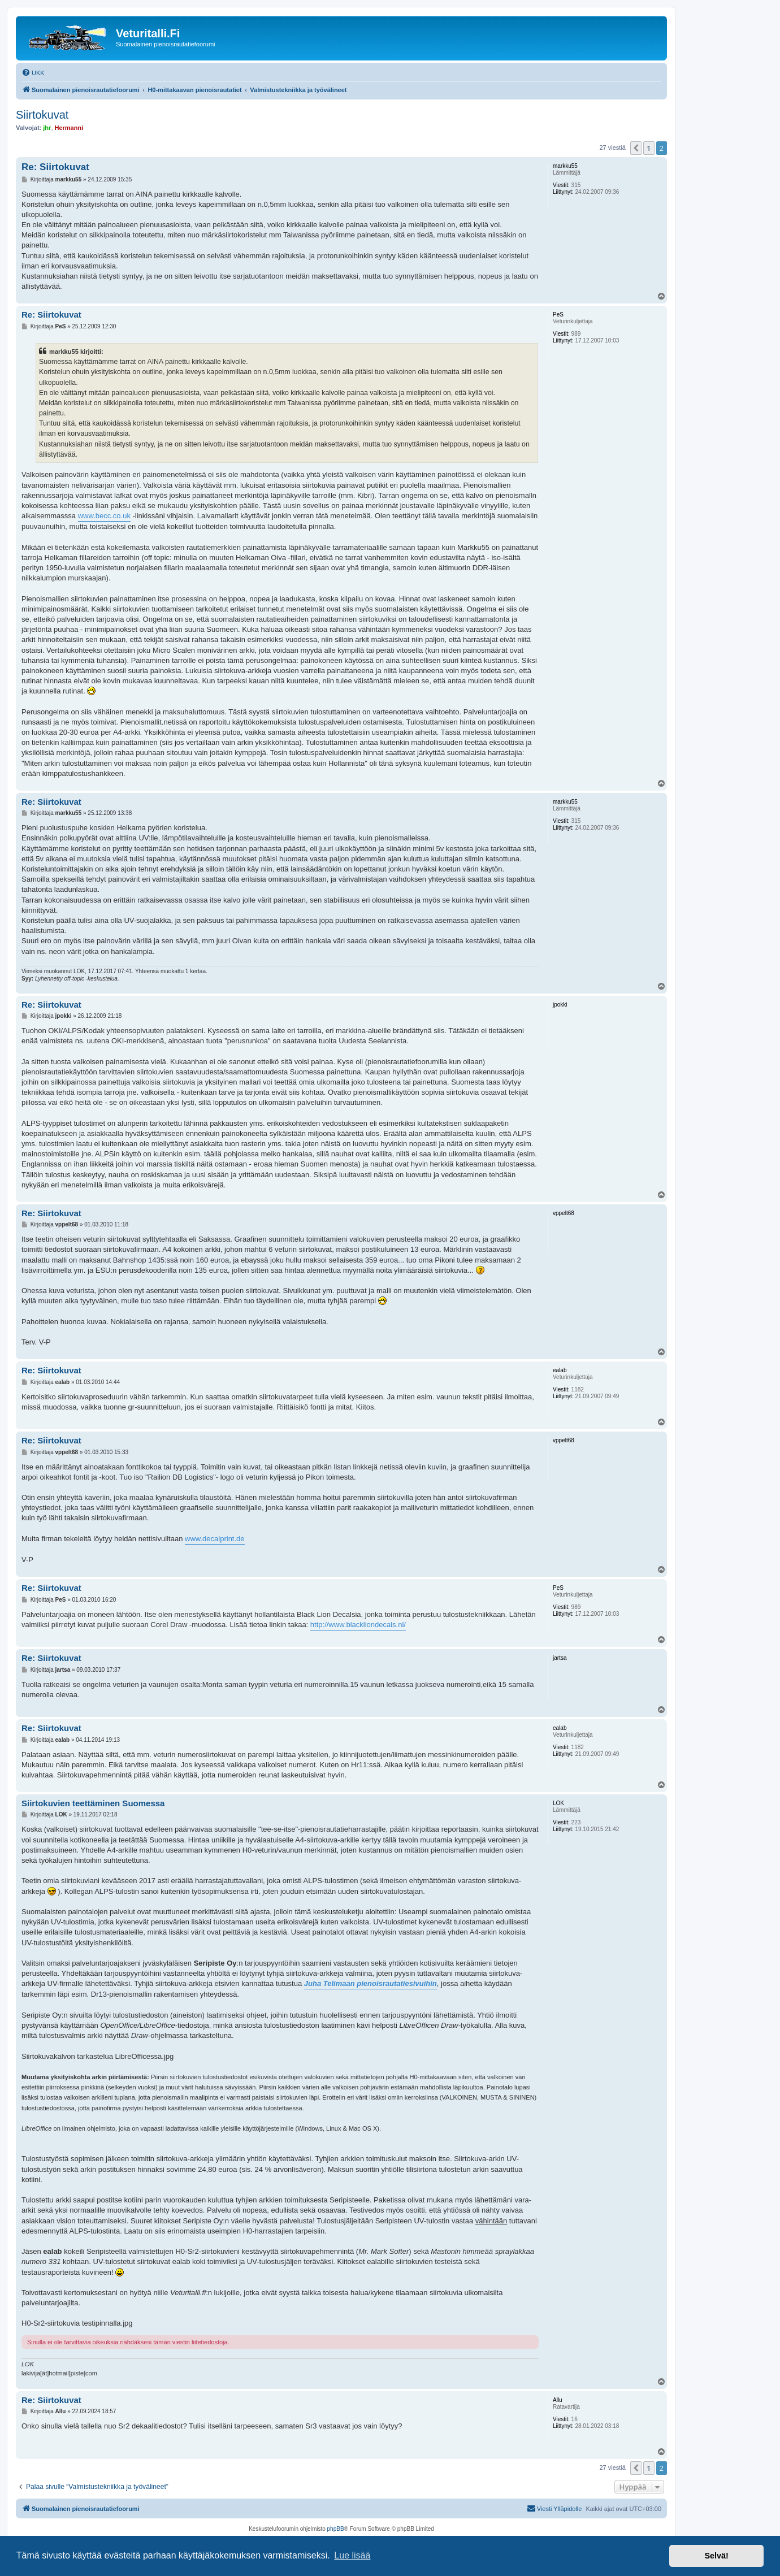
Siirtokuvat (42, 115)
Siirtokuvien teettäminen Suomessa (92, 1803)
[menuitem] (33, 73)
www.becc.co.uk (104, 515)
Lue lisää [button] (352, 2555)
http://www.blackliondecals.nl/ (358, 1624)
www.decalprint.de (215, 1538)
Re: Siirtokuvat (55, 167)
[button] (636, 148)
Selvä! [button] (716, 2555)
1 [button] (649, 148)
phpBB (335, 2529)
